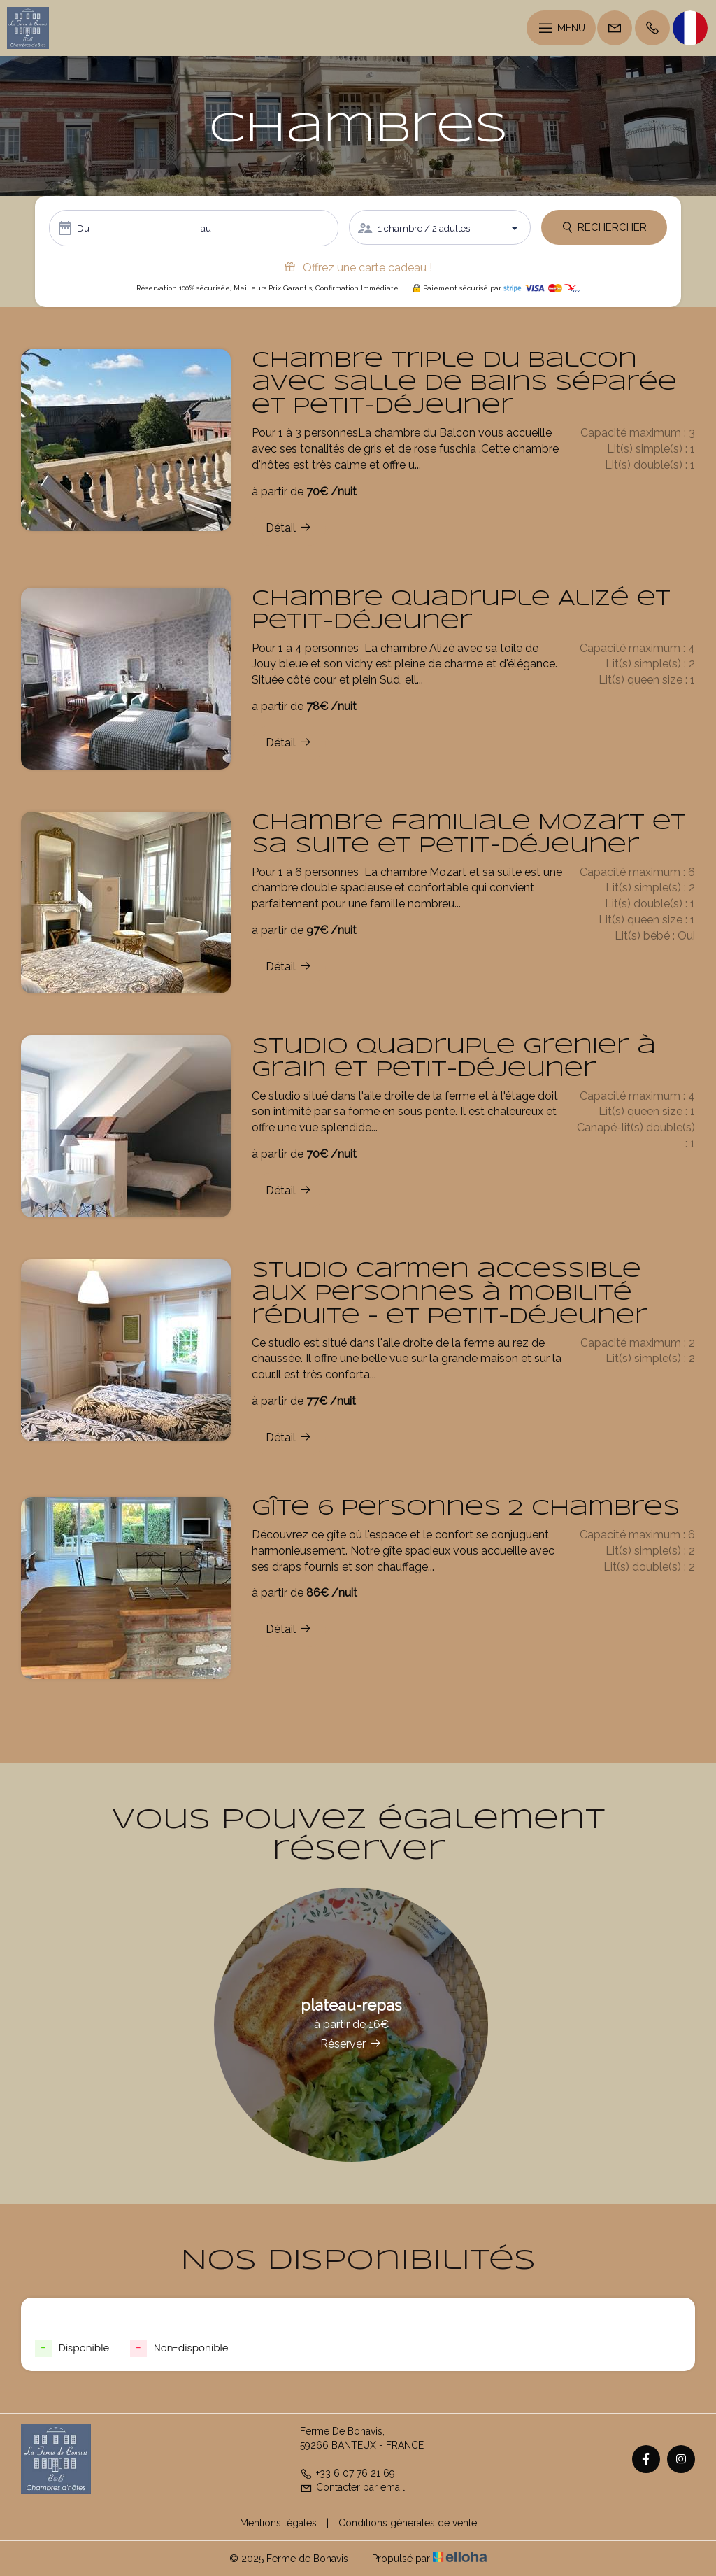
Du (83, 228)
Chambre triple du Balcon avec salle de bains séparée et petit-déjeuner (464, 384)
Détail (289, 528)
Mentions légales (278, 2522)
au (206, 228)
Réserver (351, 2044)
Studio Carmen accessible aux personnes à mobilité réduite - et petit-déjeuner (449, 1294)
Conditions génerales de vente (407, 2522)
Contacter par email (352, 2487)
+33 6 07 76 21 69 (347, 2473)
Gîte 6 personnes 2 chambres (466, 1509)
